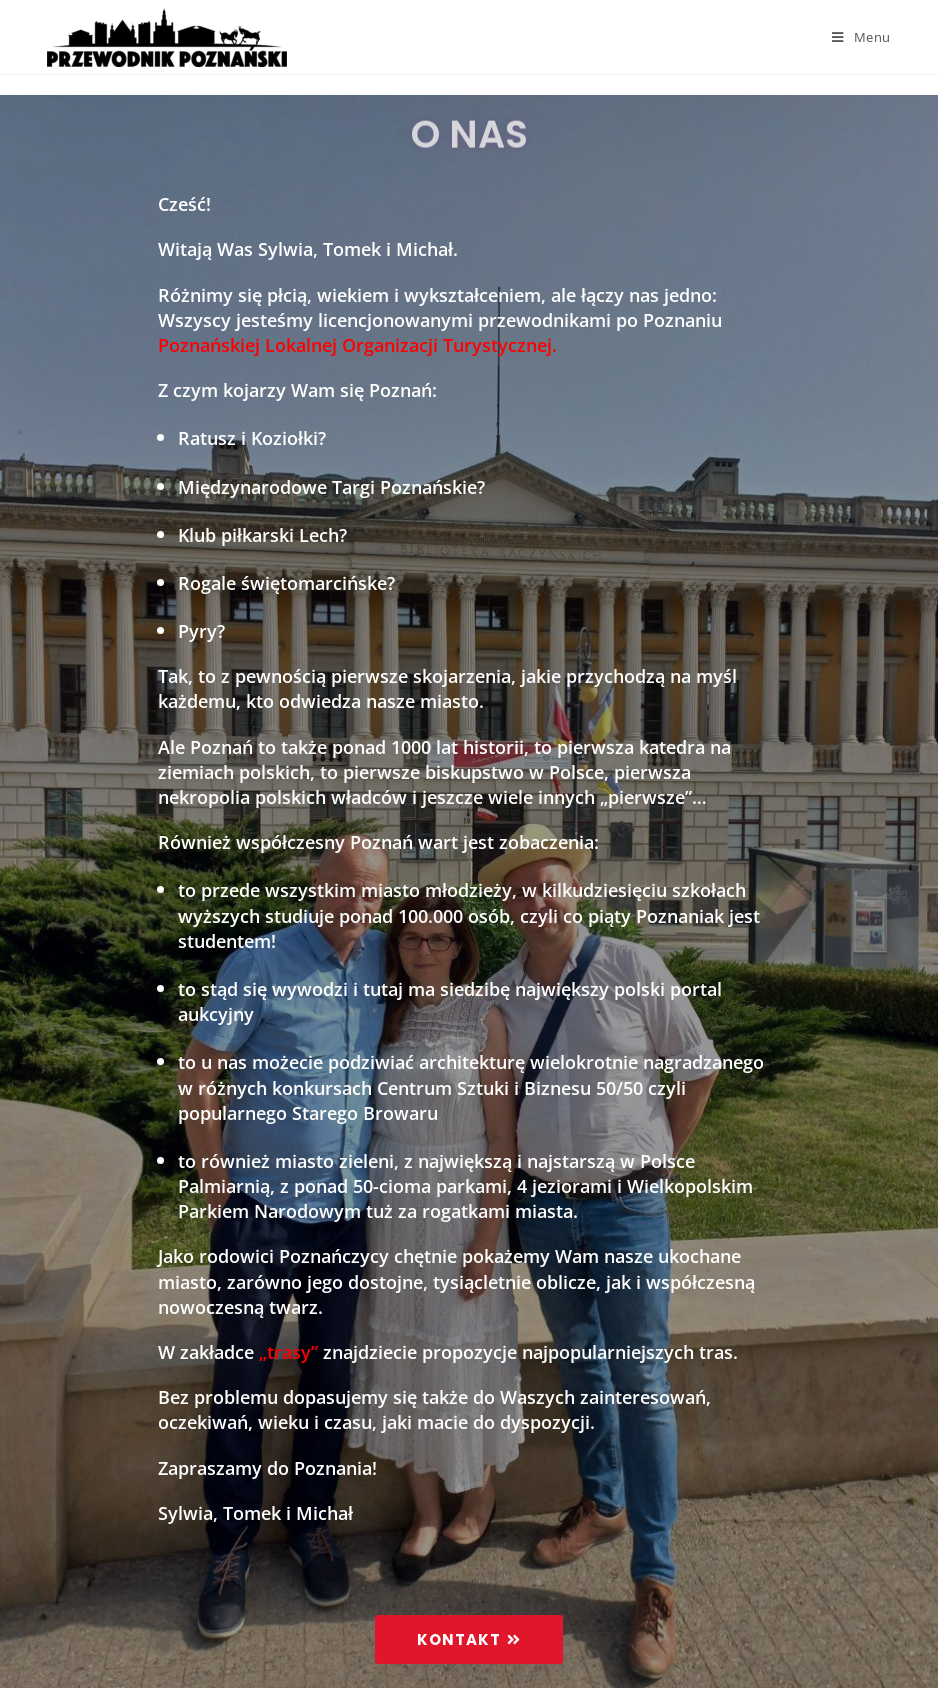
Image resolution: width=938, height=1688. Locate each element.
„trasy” (288, 1352)
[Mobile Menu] (861, 37)
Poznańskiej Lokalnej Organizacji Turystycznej (355, 345)
